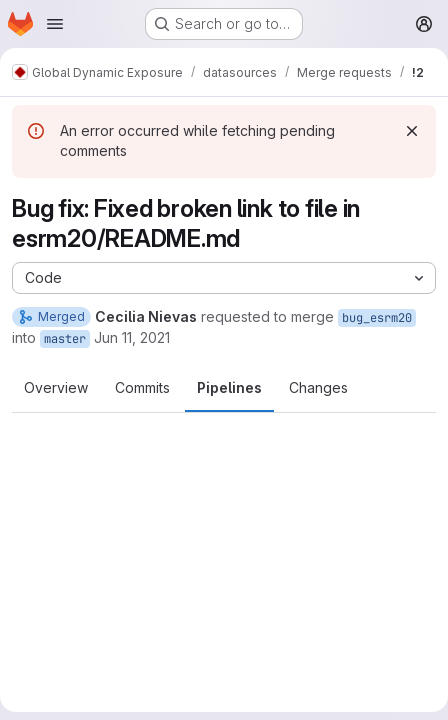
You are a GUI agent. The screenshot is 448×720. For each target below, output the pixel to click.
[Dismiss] (412, 131)
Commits (142, 387)
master (65, 339)
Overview (56, 387)
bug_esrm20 (377, 318)
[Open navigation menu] (55, 24)
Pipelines (229, 387)
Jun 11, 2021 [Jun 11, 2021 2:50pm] (132, 337)
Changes (318, 387)
